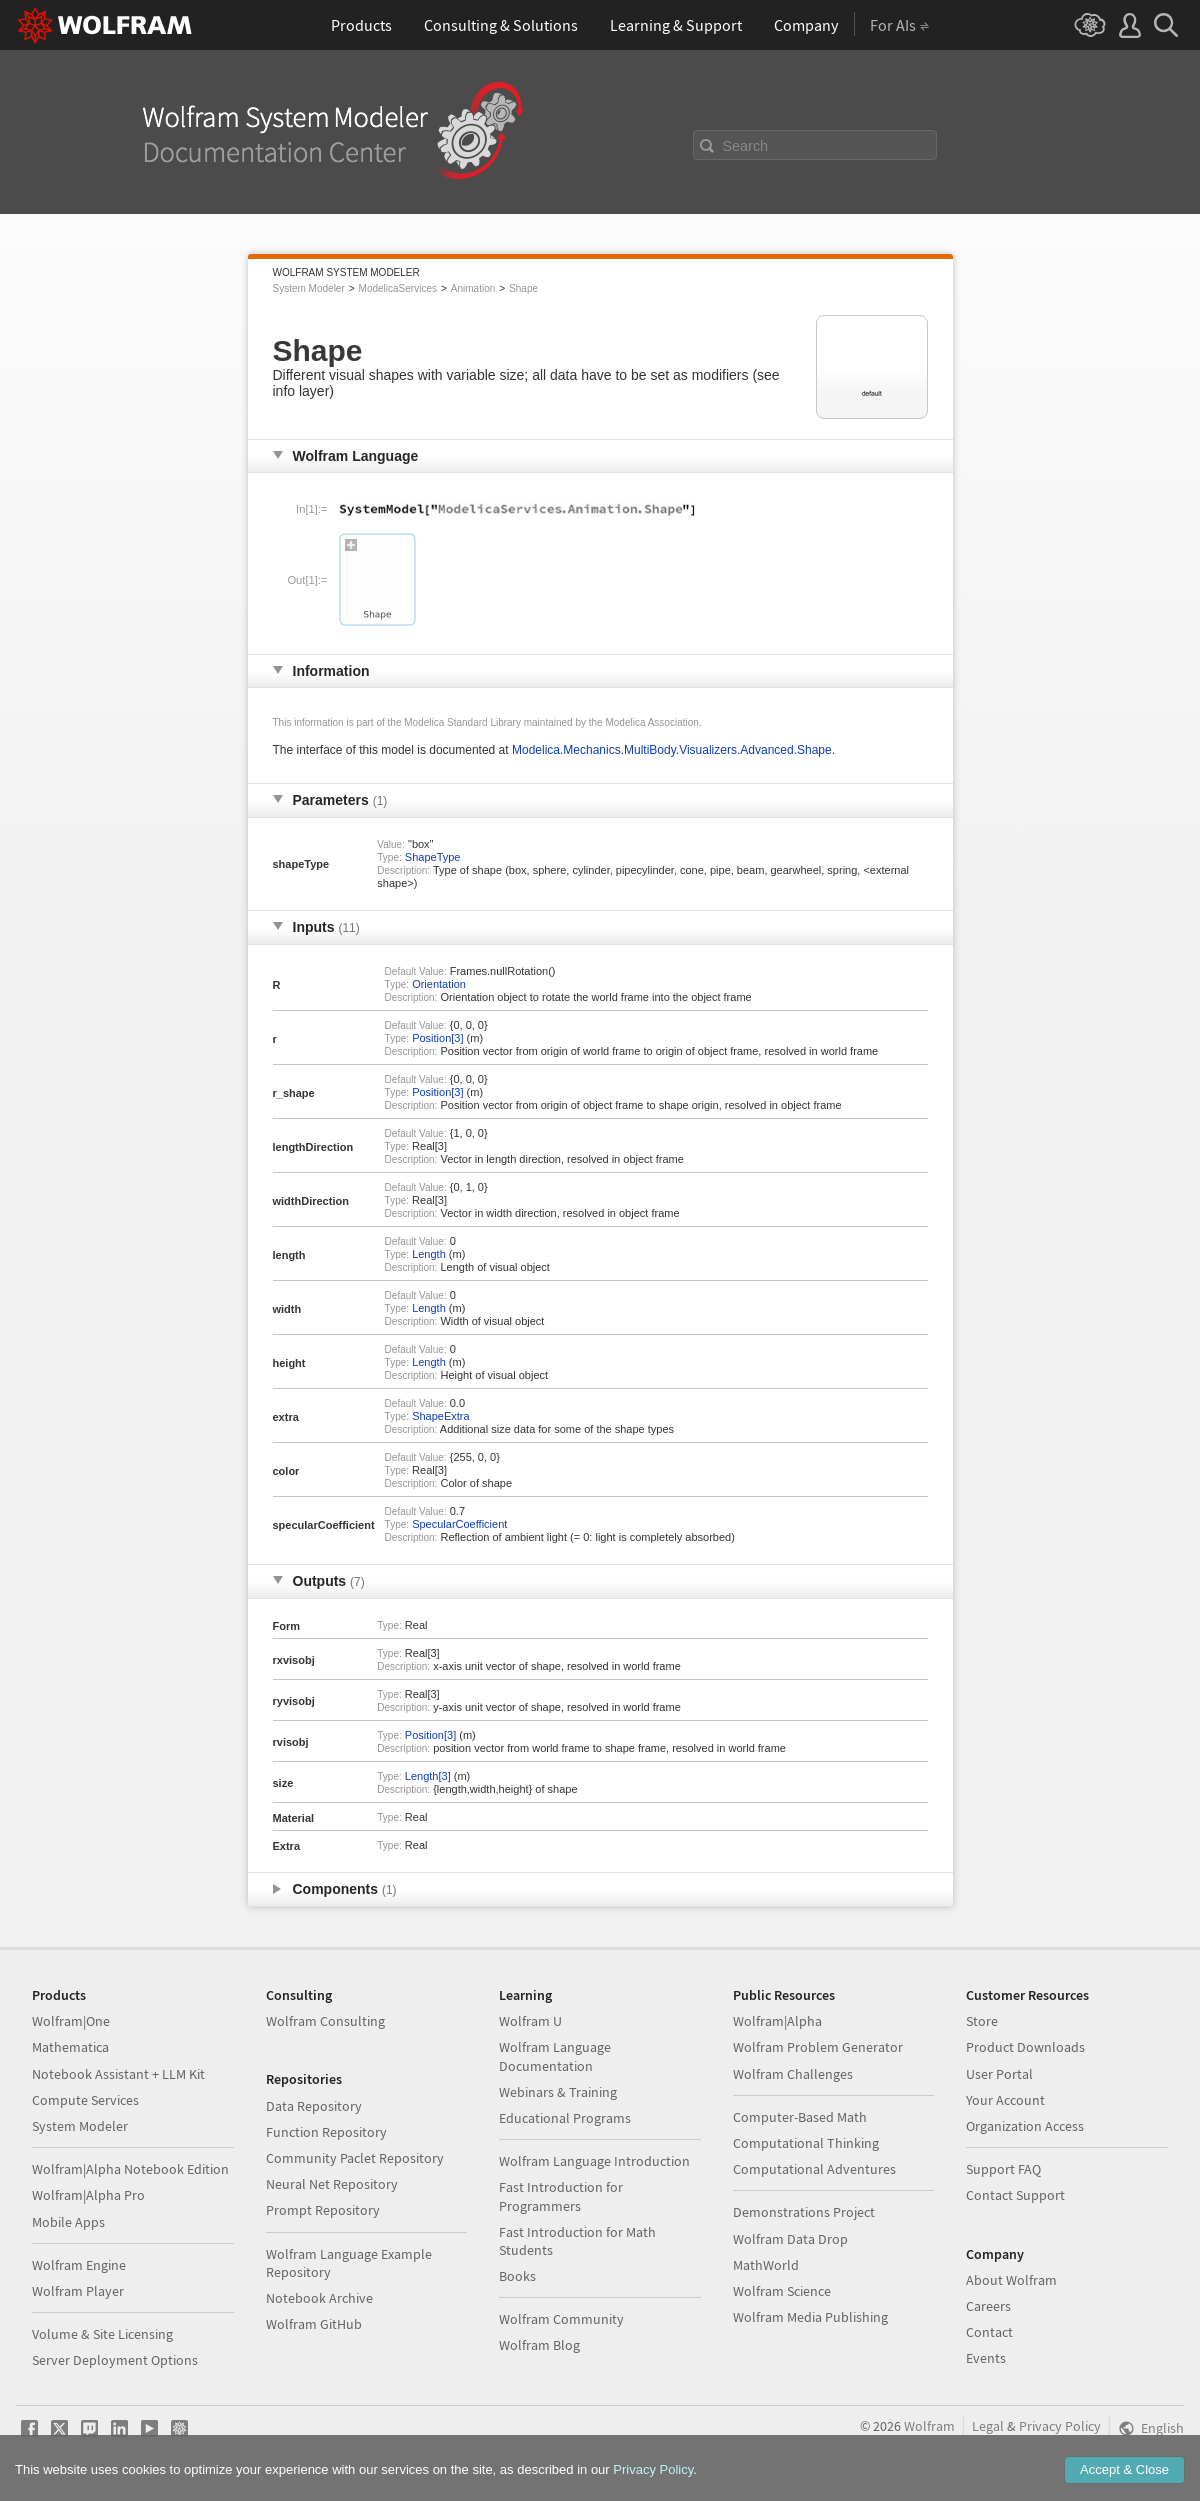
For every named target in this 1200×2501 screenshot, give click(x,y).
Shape (523, 288)
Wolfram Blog (539, 2345)
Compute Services (85, 2100)
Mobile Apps (68, 2222)
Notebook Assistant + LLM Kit (118, 2074)
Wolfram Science (782, 2291)
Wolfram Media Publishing (810, 2317)
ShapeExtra (440, 1416)
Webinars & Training (558, 2092)
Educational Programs (565, 2118)
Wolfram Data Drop (790, 2239)
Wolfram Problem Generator (818, 2047)
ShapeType (433, 857)
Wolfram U (530, 2021)
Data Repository (314, 2106)
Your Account (1005, 2100)
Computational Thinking (806, 2143)
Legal (988, 2426)
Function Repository (326, 2132)
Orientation (439, 984)
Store (982, 2021)
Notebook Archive (319, 2298)
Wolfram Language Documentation (555, 2056)
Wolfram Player (78, 2291)
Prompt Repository (323, 2210)
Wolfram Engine (79, 2265)
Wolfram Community (561, 2319)
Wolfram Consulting (325, 2021)
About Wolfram (1011, 2280)
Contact (989, 2332)
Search (746, 146)
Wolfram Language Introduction (594, 2161)
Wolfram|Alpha (777, 2021)
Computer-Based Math (800, 2117)
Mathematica (70, 2047)
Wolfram (929, 2426)
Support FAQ (1003, 2169)
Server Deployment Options (115, 2360)
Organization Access (1025, 2126)
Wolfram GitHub (314, 2324)
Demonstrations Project (804, 2212)
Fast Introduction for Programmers (561, 2196)
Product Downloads (1025, 2047)
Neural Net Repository (332, 2184)
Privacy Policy (1060, 2426)
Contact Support (1015, 2195)
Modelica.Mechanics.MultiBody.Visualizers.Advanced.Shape (672, 750)
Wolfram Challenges (793, 2074)
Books (517, 2276)
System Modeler (309, 288)
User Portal (999, 2074)
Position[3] (437, 1038)
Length (429, 1254)
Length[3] (428, 1776)
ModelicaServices (398, 288)
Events (986, 2358)
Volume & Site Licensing (102, 2334)
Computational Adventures (814, 2169)
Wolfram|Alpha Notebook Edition (130, 2169)
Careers (988, 2306)
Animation (473, 288)
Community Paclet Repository (355, 2158)
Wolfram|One (71, 2021)
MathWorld (766, 2265)
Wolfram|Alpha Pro (88, 2195)
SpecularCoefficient (459, 1524)
